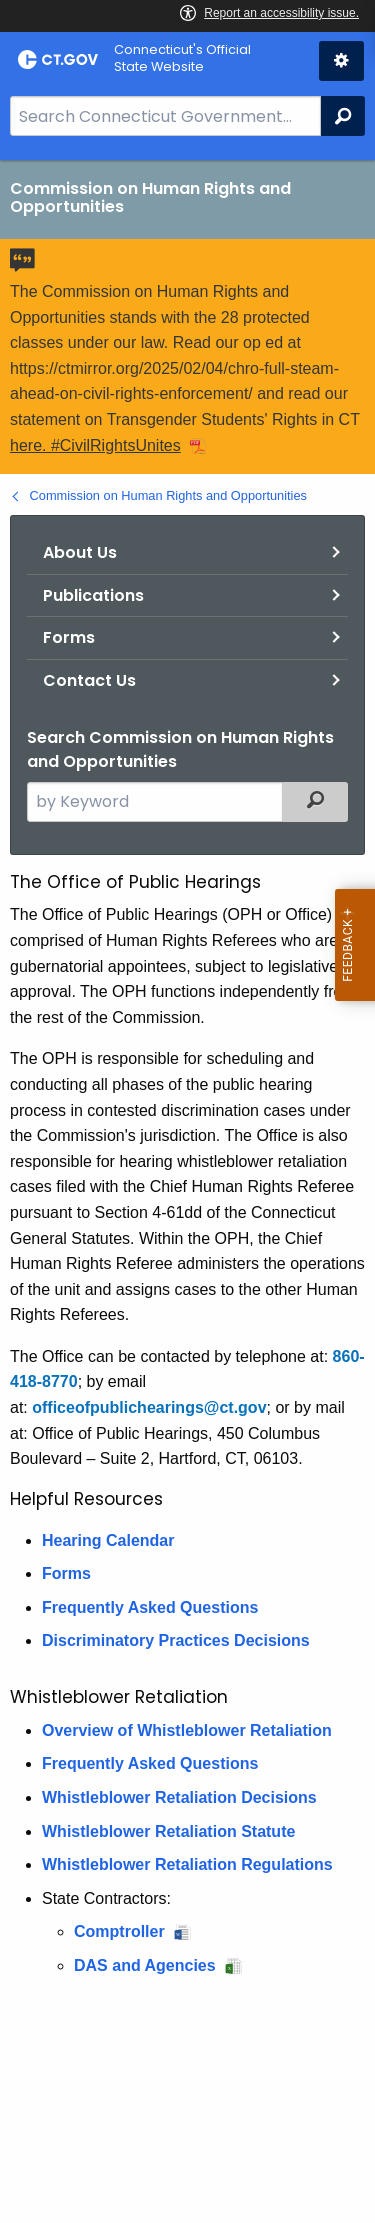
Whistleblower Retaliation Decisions (179, 1797)
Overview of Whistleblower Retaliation (187, 1730)
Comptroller (119, 1931)
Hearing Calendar (108, 1540)
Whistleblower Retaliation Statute (168, 1831)
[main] (187, 1191)
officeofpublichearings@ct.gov (149, 1407)
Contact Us (89, 680)
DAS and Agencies (145, 1965)
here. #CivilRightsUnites (95, 445)
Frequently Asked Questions (150, 1607)
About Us (80, 552)
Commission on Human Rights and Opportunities (168, 495)
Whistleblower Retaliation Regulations (187, 1864)
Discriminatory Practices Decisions (176, 1640)
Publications (93, 595)
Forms (69, 637)
